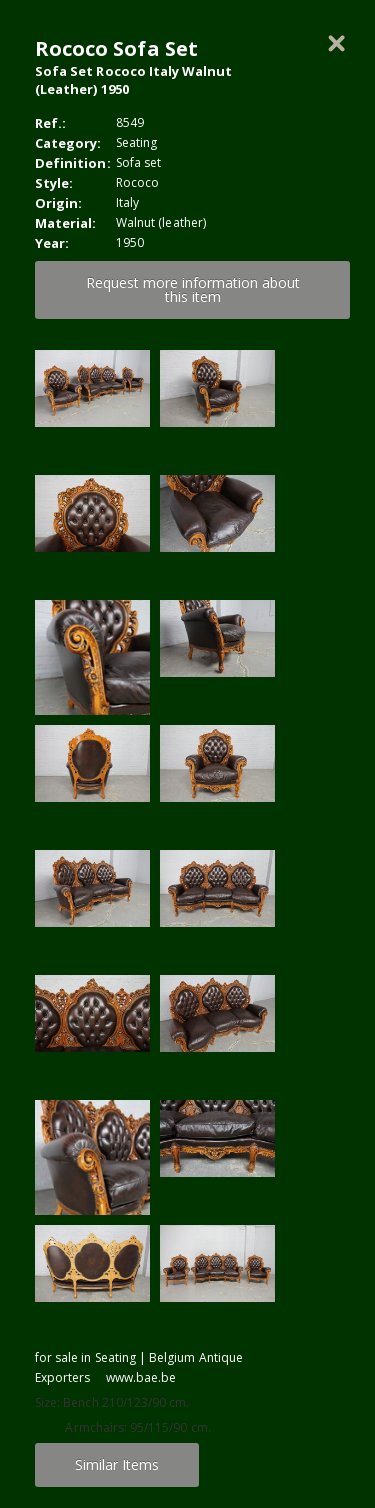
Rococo (137, 182)
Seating (136, 142)
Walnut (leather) (161, 222)
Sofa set (138, 162)
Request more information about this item (193, 289)
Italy (127, 202)
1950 (130, 242)
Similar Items (117, 1464)
